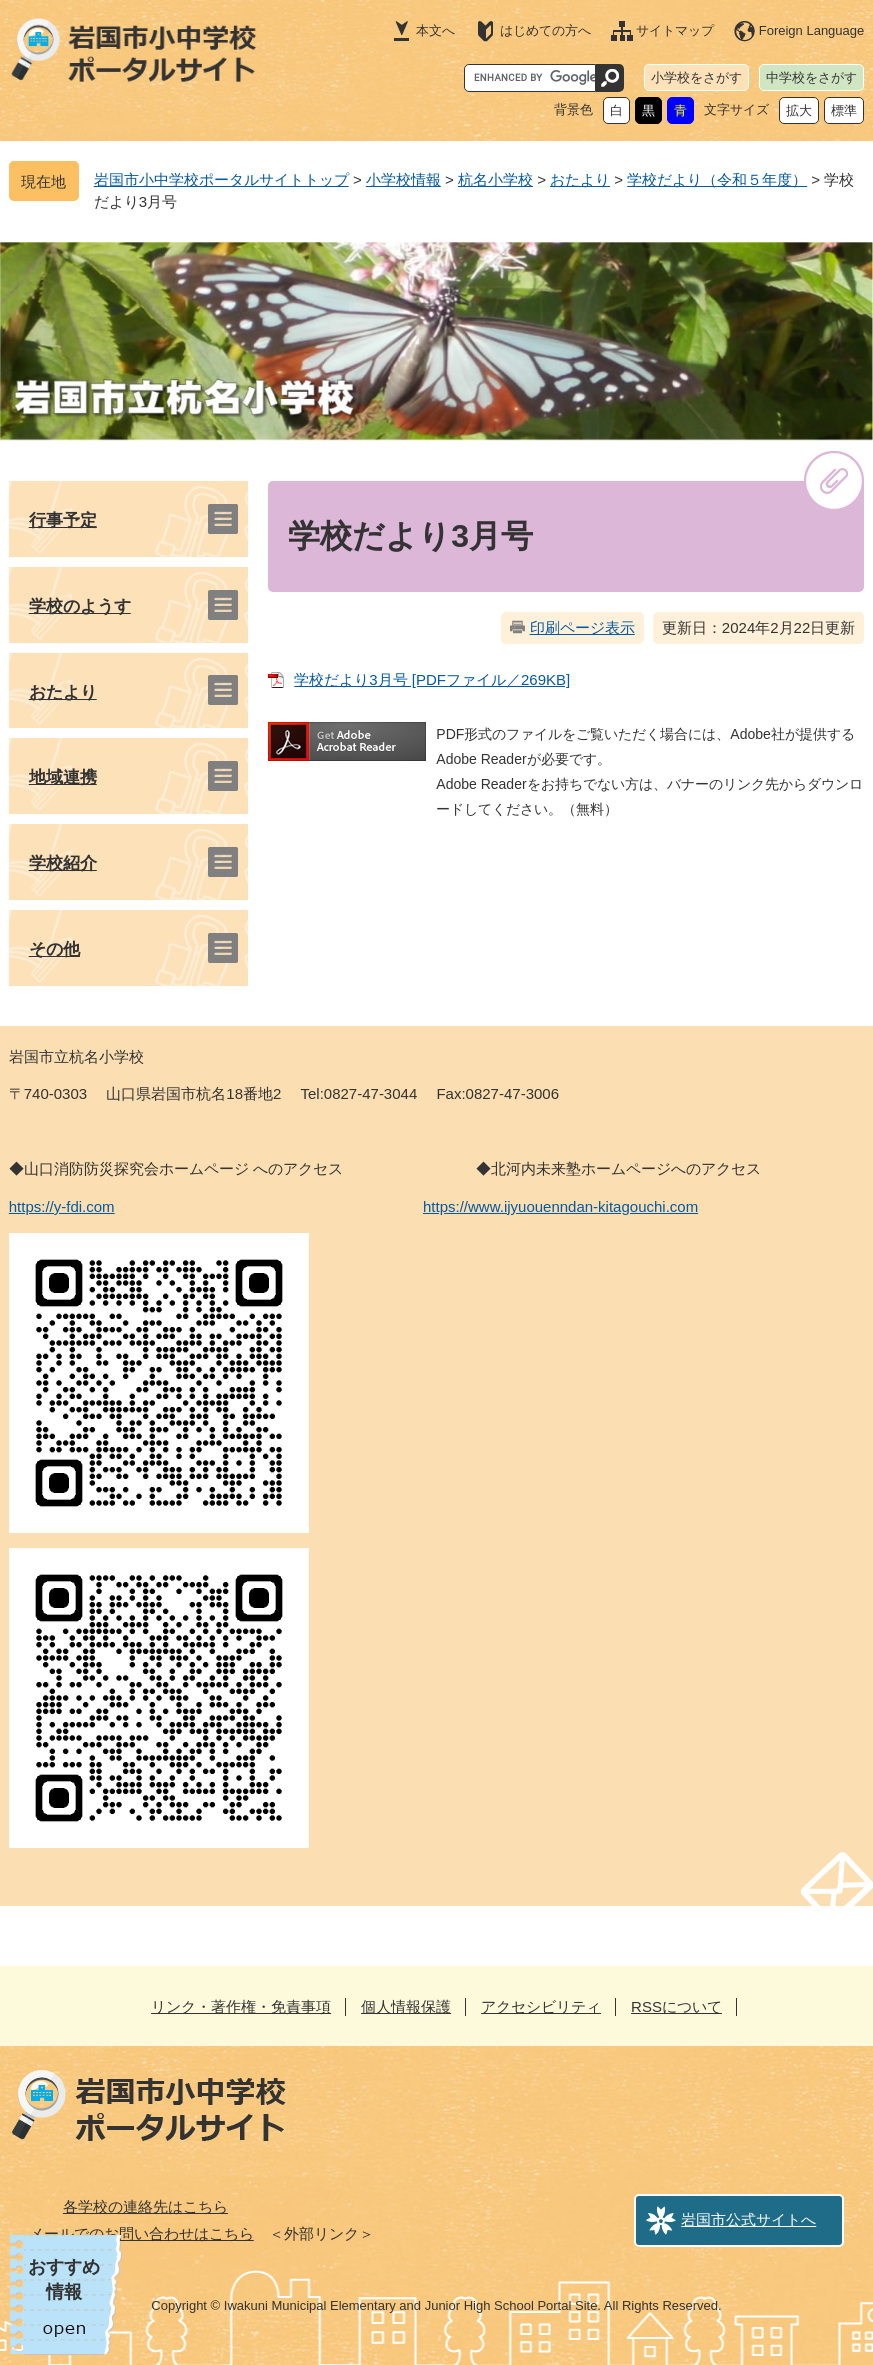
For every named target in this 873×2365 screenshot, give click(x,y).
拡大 (799, 110)
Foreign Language (812, 30)
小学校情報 (403, 179)
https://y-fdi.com (62, 1206)
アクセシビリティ (541, 2006)
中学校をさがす (811, 77)
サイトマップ (675, 30)
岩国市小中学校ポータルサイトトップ (221, 179)
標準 (844, 110)
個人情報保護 (406, 2006)
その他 (54, 949)
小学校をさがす (696, 77)
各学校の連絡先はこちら (145, 2206)
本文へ (435, 30)
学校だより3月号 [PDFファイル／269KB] (432, 679)
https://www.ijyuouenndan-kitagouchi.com (560, 1206)
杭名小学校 (495, 179)
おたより (580, 179)
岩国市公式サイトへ (748, 2219)
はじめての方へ (545, 30)
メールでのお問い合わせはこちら (141, 2233)
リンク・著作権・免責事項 (241, 2006)
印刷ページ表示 (582, 627)
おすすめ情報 (64, 2279)
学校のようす (80, 606)
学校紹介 (63, 863)
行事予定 (63, 520)
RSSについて (676, 2006)
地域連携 (63, 777)
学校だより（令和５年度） (717, 179)
